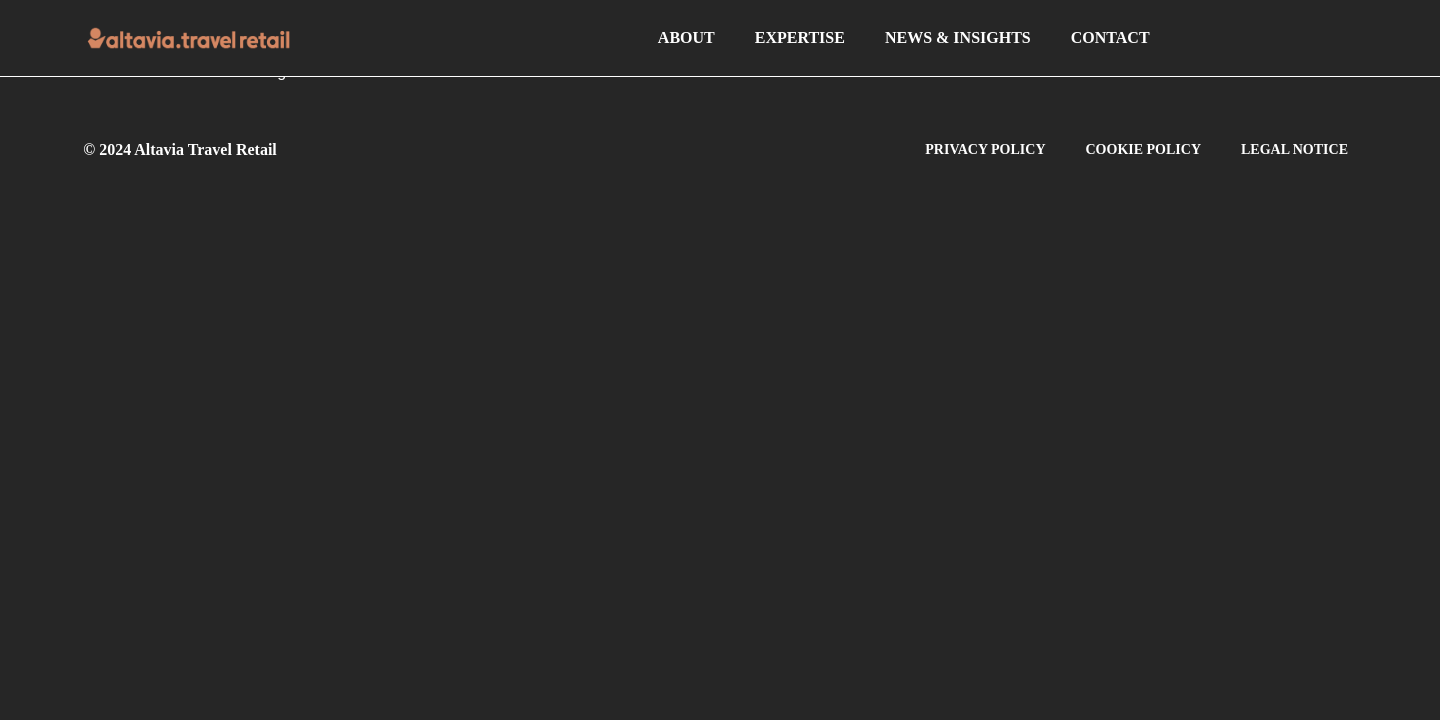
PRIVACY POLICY (985, 149)
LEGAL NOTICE (1294, 149)
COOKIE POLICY (1144, 149)
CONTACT (1110, 37)
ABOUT (686, 37)
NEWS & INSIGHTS (958, 37)
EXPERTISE (800, 37)
